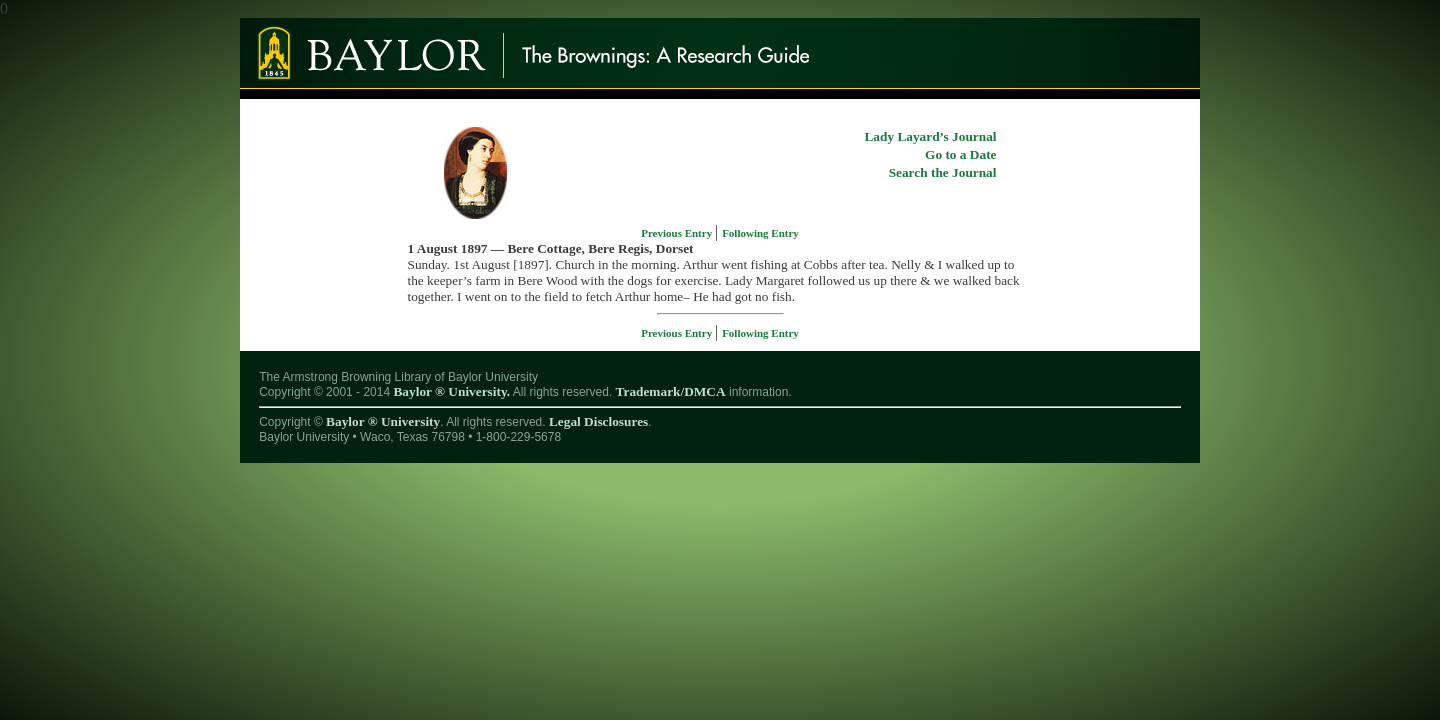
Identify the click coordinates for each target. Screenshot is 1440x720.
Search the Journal (943, 172)
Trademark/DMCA (671, 391)
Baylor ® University (383, 421)
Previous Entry (678, 233)
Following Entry (760, 233)
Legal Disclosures (598, 421)
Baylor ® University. (451, 391)
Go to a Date (960, 154)
